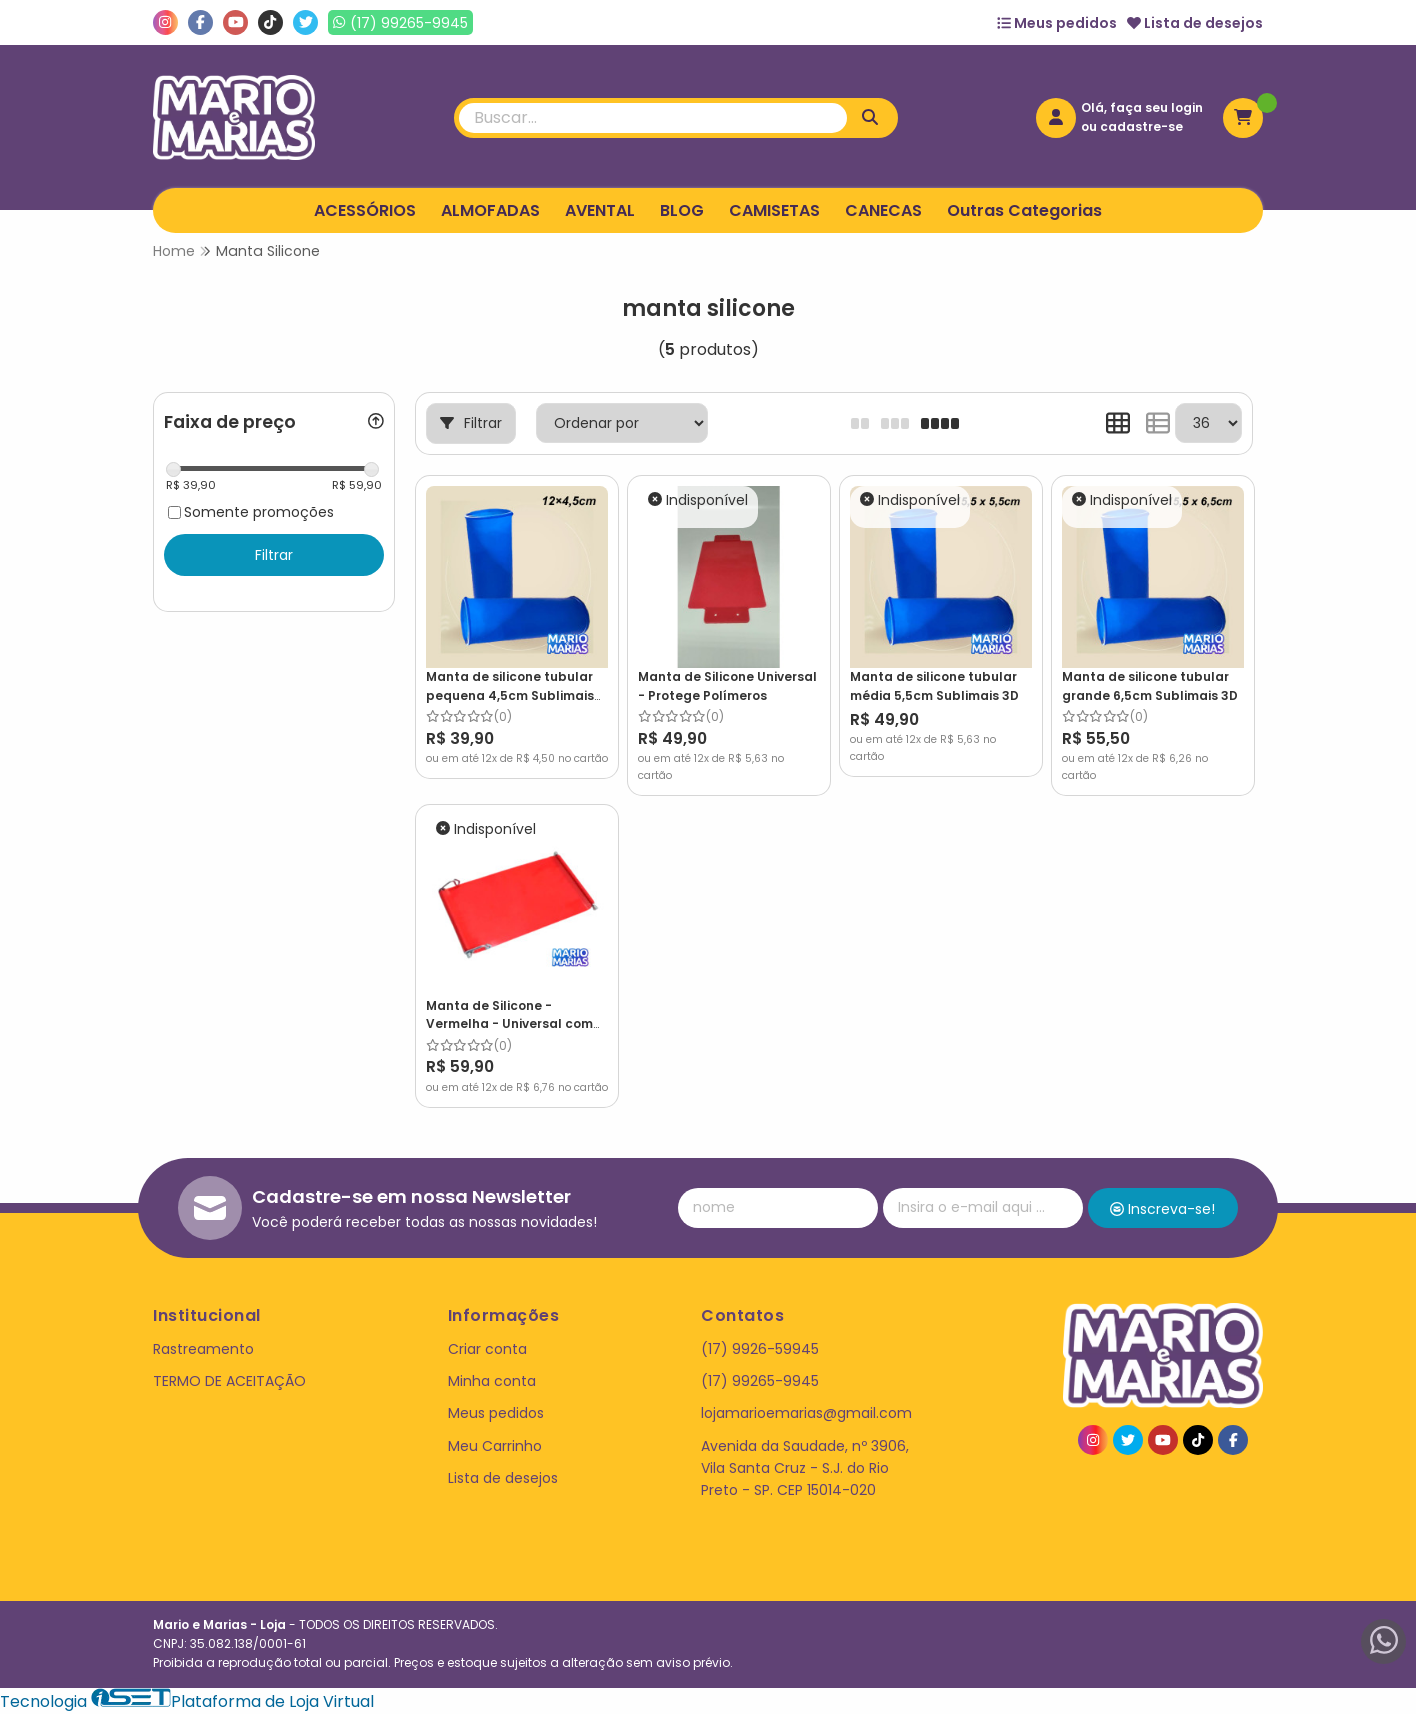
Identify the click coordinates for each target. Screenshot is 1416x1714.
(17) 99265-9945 (760, 1381)
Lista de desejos (1195, 23)
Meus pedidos (1057, 23)
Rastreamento (203, 1349)
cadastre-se (1141, 126)
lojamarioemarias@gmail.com (806, 1413)
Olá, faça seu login (1142, 107)
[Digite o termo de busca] (653, 118)
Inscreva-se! (1162, 1209)
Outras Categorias (1024, 210)
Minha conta (492, 1381)
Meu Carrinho (495, 1446)
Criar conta (487, 1349)
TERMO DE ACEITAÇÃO (229, 1381)
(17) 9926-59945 (760, 1349)
